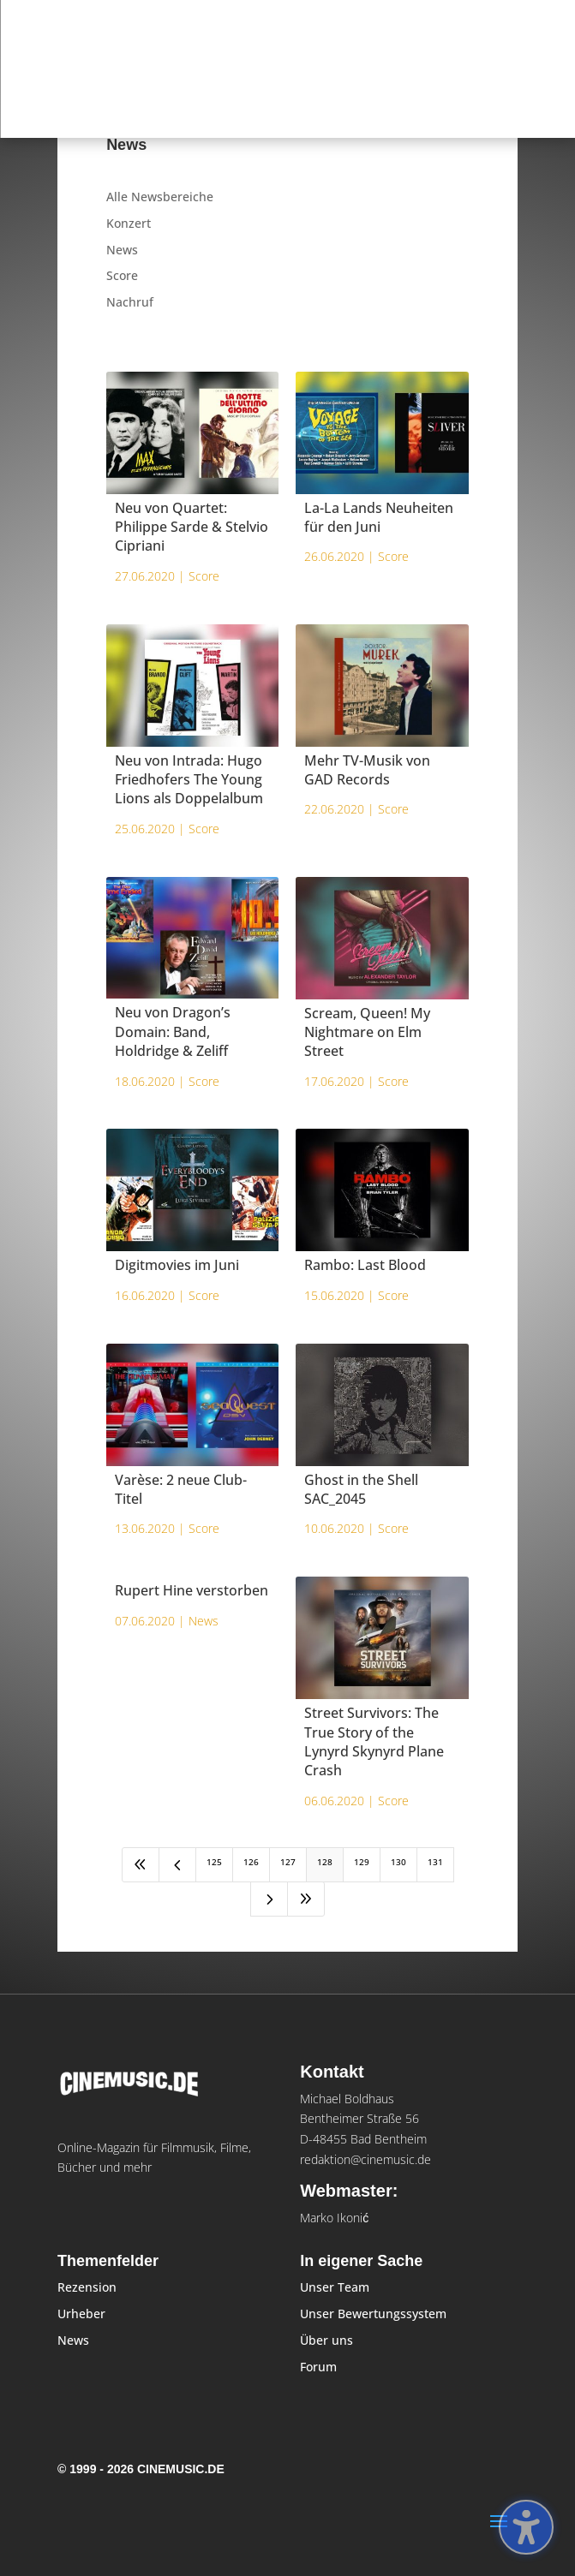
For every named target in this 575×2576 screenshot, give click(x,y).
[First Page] (140, 1864)
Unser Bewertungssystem (373, 2313)
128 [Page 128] (324, 1862)
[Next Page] (269, 1899)
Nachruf (129, 302)
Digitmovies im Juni (177, 1264)
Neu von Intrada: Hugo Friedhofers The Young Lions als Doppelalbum (189, 779)
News (122, 250)
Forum (318, 2366)
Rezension (87, 2287)
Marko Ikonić (334, 2217)
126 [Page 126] (251, 1862)
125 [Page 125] (214, 1862)
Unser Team (334, 2287)
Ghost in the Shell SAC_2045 (361, 1489)
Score (122, 275)
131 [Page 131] (435, 1862)
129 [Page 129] (361, 1862)
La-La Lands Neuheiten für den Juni (378, 517)
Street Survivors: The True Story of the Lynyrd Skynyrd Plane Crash (374, 1741)
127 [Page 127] (288, 1862)
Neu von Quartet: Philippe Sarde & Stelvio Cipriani (191, 527)
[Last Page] (306, 1899)
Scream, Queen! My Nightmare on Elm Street (367, 1032)
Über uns (326, 2340)
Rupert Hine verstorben (191, 1590)
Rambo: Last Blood (365, 1264)
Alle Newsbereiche (159, 196)
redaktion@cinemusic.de (365, 2159)
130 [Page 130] (398, 1862)
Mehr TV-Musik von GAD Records (367, 770)
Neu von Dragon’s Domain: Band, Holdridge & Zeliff (173, 1031)
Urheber (81, 2313)
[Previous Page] (177, 1864)
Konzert (128, 223)
